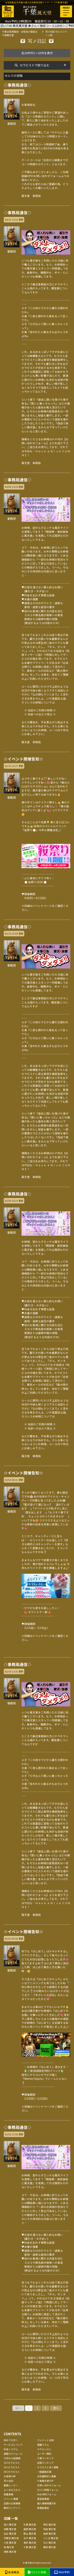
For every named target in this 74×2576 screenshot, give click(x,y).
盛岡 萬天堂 (29, 2529)
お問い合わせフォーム (49, 2485)
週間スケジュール (13, 2453)
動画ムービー (11, 2485)
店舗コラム (43, 2444)
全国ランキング (45, 2462)
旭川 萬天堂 (10, 2524)
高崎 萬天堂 (49, 2533)
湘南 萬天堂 (10, 2551)
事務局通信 (43, 2507)
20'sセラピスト (12, 2462)
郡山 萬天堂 (29, 2533)
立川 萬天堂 (49, 2542)
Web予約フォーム (46, 2494)
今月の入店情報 (12, 2458)
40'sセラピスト (12, 2471)
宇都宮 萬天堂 (11, 2538)
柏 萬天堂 (9, 2547)
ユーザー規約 (44, 2453)
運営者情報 (43, 2498)
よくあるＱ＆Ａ (12, 2489)
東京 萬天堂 (29, 2542)
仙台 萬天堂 (10, 2533)
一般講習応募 (44, 2471)
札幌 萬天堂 (29, 2524)
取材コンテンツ (12, 2507)
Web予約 (62, 2572)
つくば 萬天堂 (50, 2538)
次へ (56, 2408)
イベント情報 (11, 2498)
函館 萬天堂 (10, 2529)
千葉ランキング (45, 2458)
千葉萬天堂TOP (45, 2480)
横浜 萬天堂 (49, 2547)
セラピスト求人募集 (47, 2467)
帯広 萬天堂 (49, 2524)
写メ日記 (8, 2480)
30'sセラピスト (12, 2467)
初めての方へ (11, 2440)
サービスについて (13, 2444)
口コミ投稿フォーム (47, 2489)
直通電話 (12, 2572)
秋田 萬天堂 (49, 2529)
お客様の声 (10, 2476)
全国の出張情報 (12, 2503)
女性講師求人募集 (46, 2476)
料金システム (11, 2449)
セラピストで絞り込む (34, 65)
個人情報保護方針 (46, 2503)
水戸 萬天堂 (29, 2538)
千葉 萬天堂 (29, 2547)
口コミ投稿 (37, 2572)
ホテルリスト (44, 2449)
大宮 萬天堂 (10, 2542)
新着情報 (8, 2494)
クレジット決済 (45, 2440)
